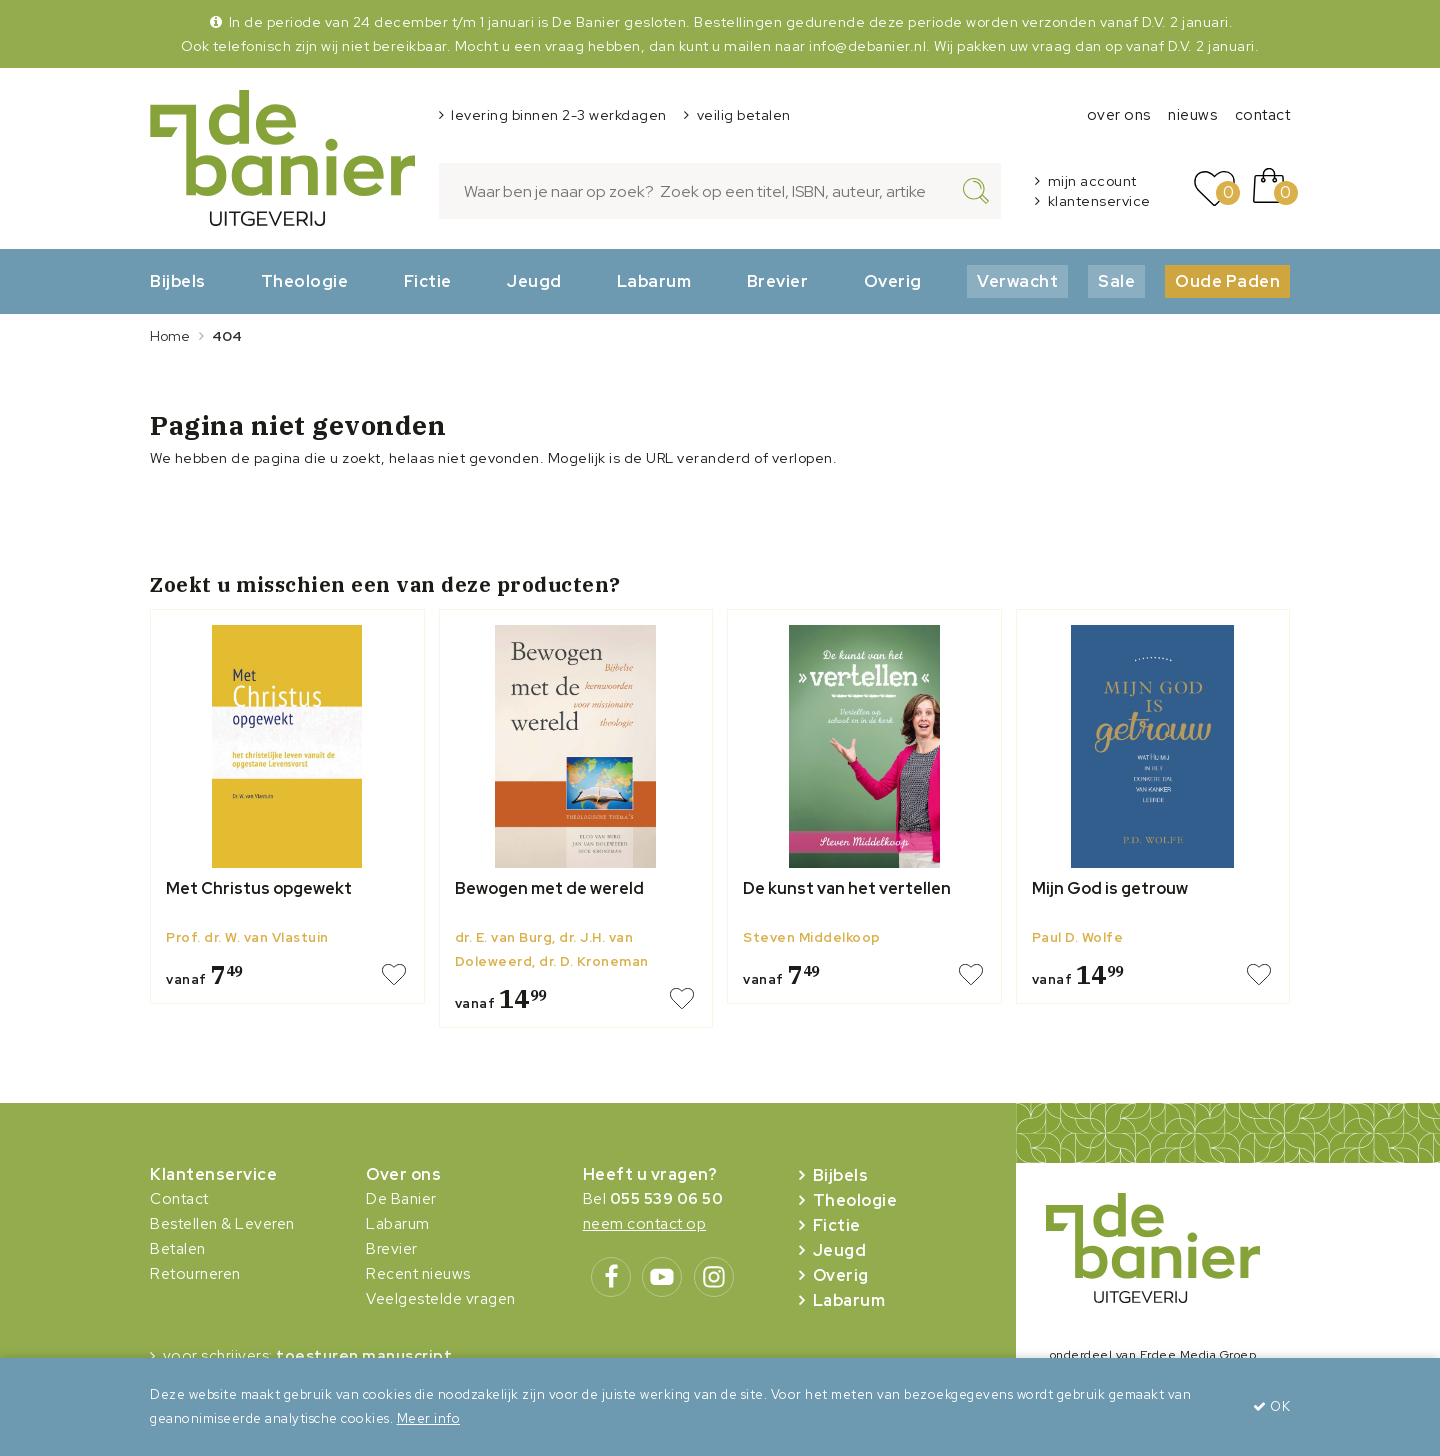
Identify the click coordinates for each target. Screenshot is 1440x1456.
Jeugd (534, 281)
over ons (1119, 115)
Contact (179, 1199)
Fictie (428, 281)
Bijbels (178, 281)
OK (1271, 1406)
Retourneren (195, 1274)
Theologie (305, 281)
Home (170, 336)
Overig (893, 281)
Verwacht (1017, 281)
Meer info (429, 1418)
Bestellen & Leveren (222, 1224)
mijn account (1092, 181)
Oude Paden (1227, 281)
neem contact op (645, 1224)
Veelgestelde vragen (441, 1299)
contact (1263, 115)
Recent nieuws (418, 1274)
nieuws (1192, 115)
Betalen (178, 1249)
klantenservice (1099, 201)
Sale (1116, 281)
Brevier (778, 281)
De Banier (401, 1199)
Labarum (654, 281)
